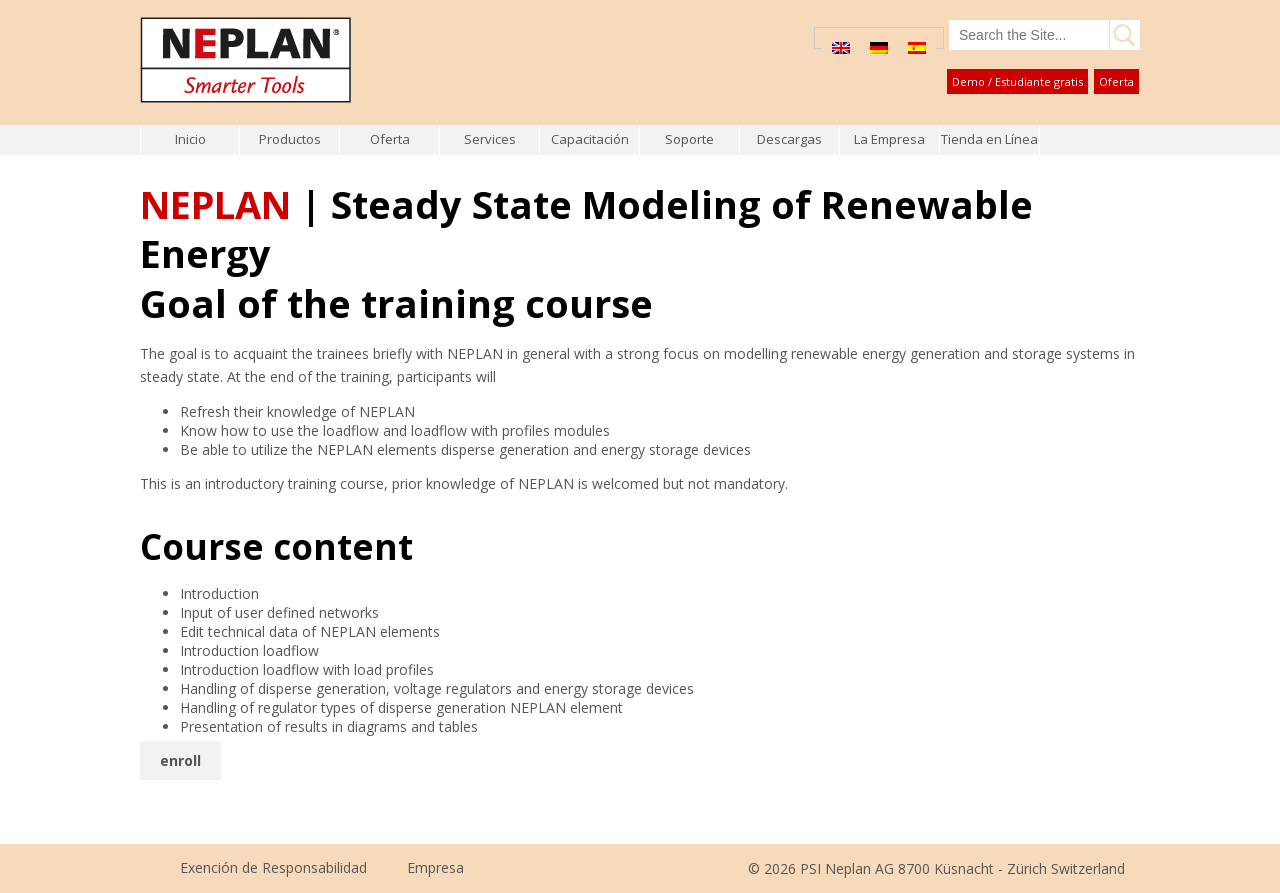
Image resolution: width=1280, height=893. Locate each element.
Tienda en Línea (989, 139)
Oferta (1116, 81)
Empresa (435, 867)
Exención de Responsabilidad (273, 867)
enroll (180, 760)
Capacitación (590, 139)
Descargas (789, 139)
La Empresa (889, 139)
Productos (290, 139)
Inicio (190, 139)
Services (490, 139)
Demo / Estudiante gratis (1017, 81)
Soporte (689, 139)
